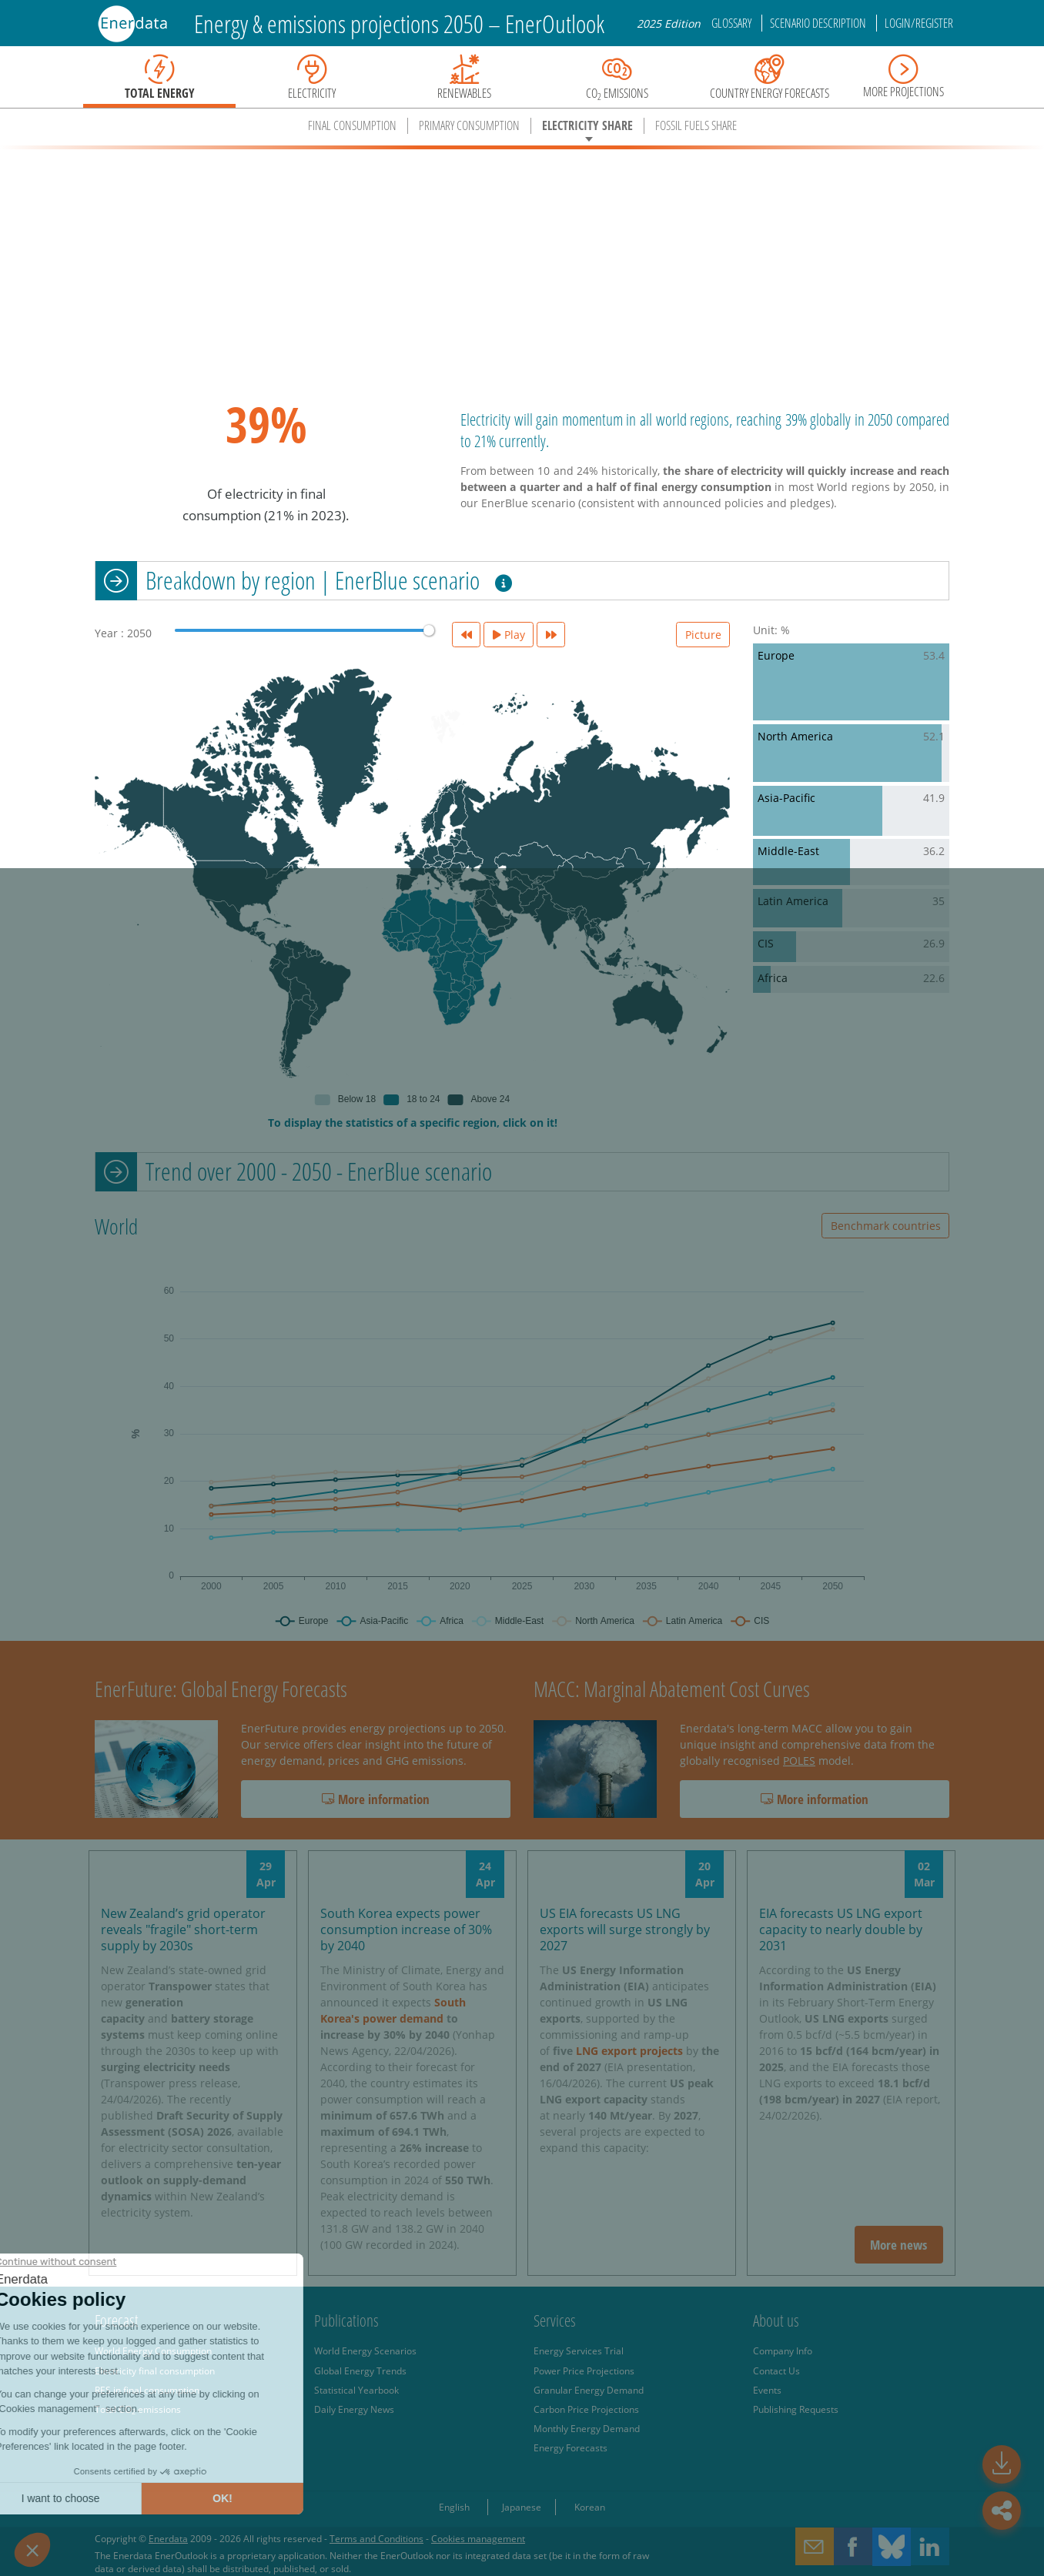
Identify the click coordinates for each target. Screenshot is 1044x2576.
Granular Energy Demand (589, 2390)
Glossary (732, 23)
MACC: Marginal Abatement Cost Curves (672, 1688)
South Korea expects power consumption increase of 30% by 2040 (406, 1929)
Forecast (117, 2320)
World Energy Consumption (153, 2350)
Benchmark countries (886, 1225)
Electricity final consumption (155, 2370)
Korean (589, 2507)
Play (509, 634)
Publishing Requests (795, 2409)
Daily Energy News (354, 2409)
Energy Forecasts (570, 2447)
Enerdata (168, 2538)
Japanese (521, 2507)
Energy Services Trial (579, 2350)
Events (767, 2390)
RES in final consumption (147, 2390)
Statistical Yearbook (356, 2390)
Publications (346, 2320)
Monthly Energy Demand (587, 2428)
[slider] (428, 630)
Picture (703, 634)
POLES (799, 1760)
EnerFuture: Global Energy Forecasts (221, 1688)
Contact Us (776, 2370)
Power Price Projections (584, 2370)
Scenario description (819, 23)
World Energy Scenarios (365, 2350)
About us (776, 2320)
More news (898, 2245)
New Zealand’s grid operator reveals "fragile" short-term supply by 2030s (183, 1929)
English (454, 2507)
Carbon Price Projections (586, 2409)
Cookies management (478, 2538)
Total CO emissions (138, 2409)
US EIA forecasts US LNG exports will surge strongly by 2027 (625, 1929)
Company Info (782, 2350)
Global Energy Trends (360, 2370)
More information (376, 1799)
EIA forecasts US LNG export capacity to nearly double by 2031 (840, 1929)
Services (555, 2320)
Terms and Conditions (376, 2538)
